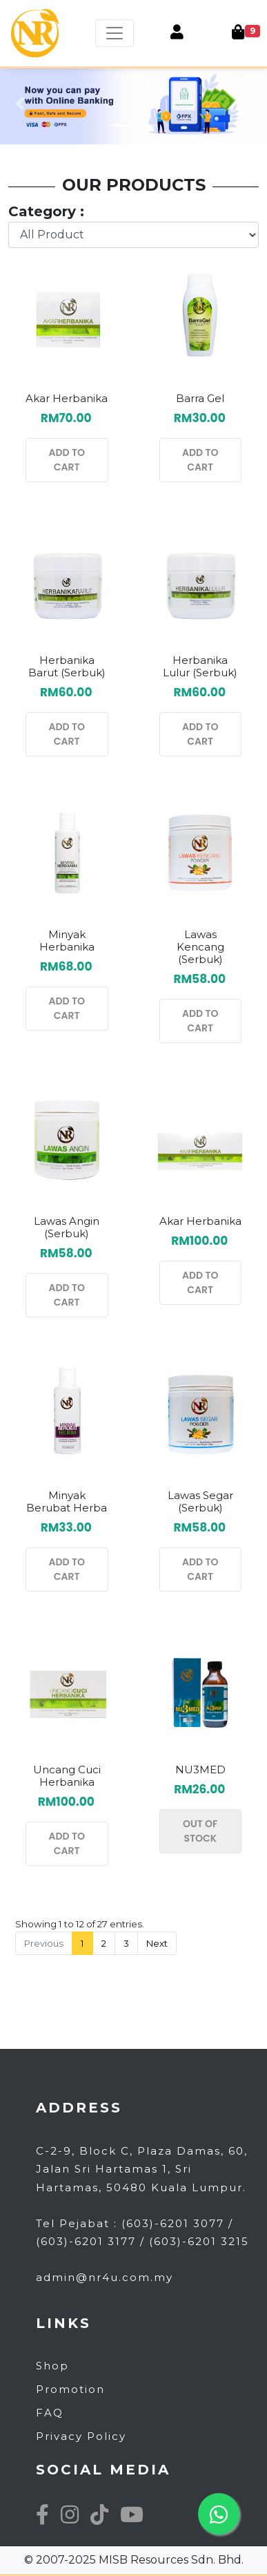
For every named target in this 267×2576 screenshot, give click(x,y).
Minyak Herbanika (67, 940)
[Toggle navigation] (114, 33)
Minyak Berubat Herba (66, 1501)
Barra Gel (200, 398)
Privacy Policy (81, 2436)
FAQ (49, 2412)
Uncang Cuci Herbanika (67, 1775)
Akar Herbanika (67, 398)
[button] (20, 103)
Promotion (70, 2389)
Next (157, 1943)
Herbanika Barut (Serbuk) (67, 666)
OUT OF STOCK (200, 1831)
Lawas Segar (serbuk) (200, 1501)
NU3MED (200, 1769)
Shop (52, 2365)
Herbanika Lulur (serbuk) (200, 666)
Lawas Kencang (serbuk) (200, 947)
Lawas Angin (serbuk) (66, 1227)
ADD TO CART (67, 460)
